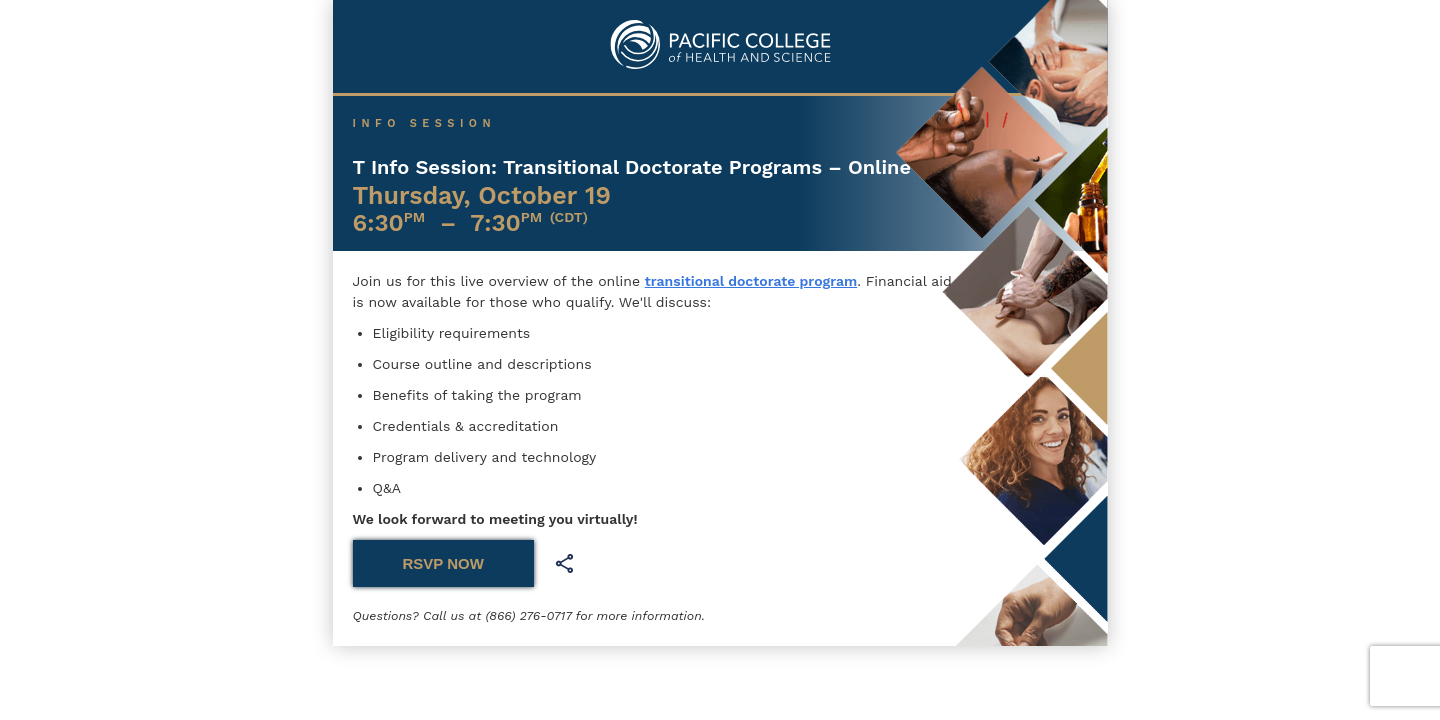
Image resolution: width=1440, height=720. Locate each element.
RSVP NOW (443, 563)
